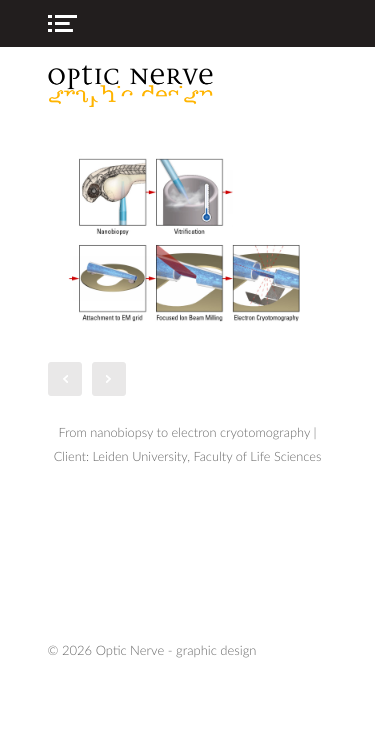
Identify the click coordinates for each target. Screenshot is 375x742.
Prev (65, 379)
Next (109, 379)
